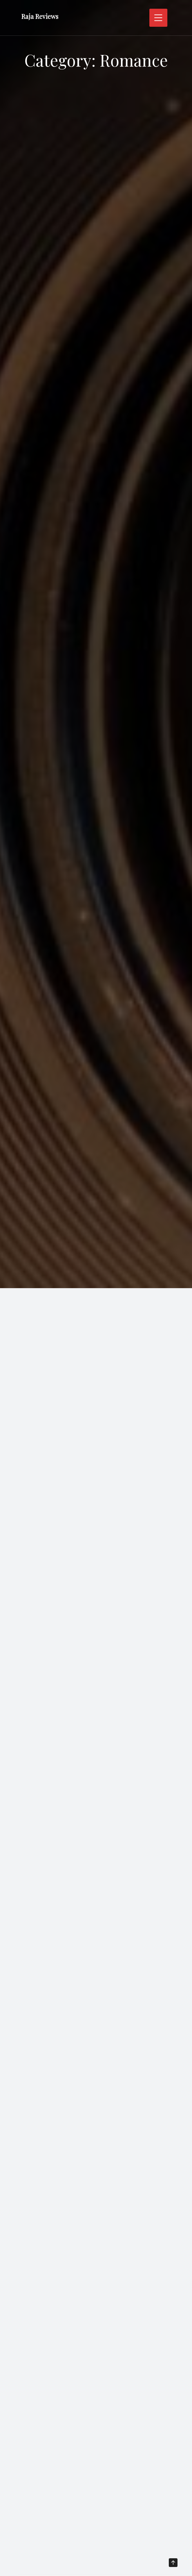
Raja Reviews (39, 16)
